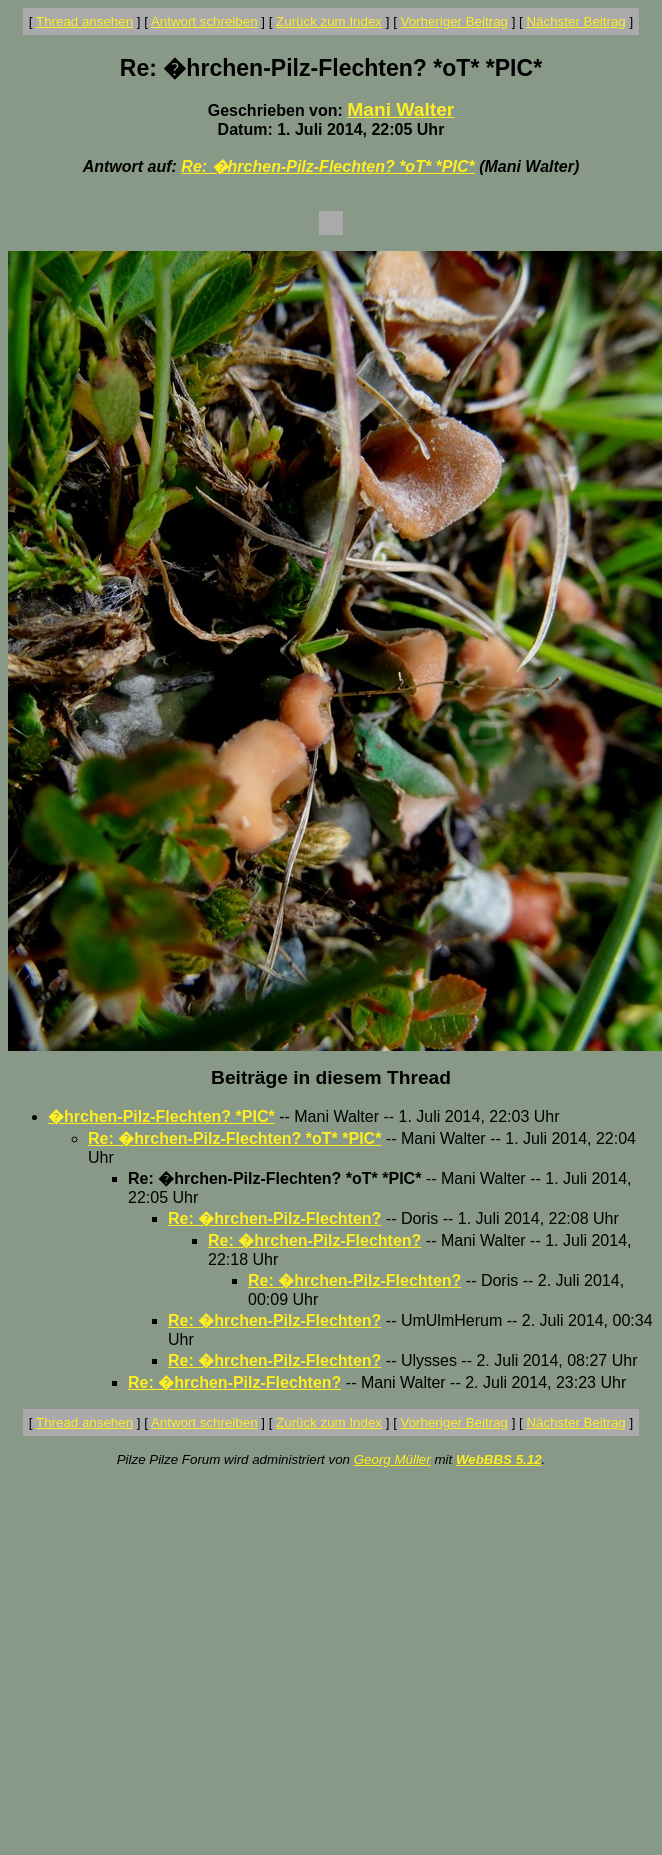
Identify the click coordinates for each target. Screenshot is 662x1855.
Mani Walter (400, 109)
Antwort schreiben (204, 21)
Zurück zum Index (329, 21)
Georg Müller (392, 1459)
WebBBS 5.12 (499, 1459)
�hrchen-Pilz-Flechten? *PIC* (161, 1116)
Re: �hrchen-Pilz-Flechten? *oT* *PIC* (327, 166)
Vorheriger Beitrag (454, 21)
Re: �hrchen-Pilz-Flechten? (274, 1218)
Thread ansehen (84, 21)
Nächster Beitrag (575, 21)
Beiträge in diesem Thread (331, 1077)
